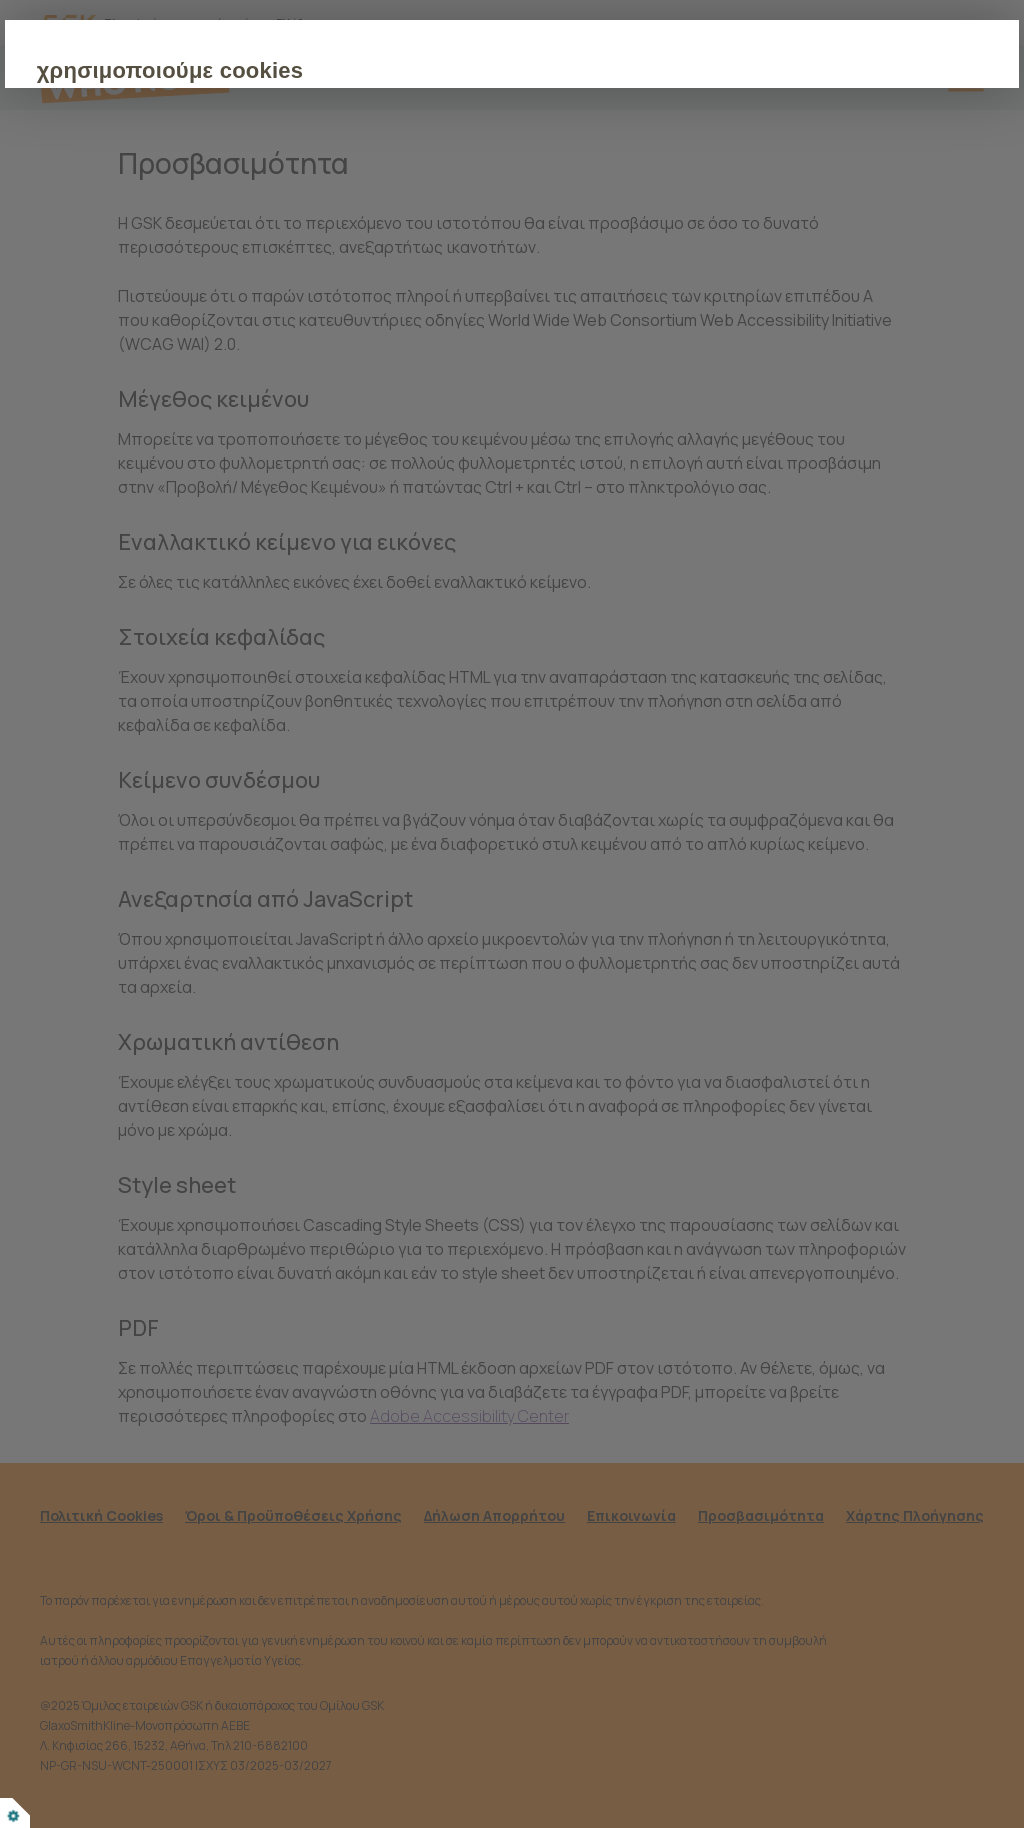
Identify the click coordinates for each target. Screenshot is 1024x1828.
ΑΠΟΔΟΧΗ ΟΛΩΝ (231, 296)
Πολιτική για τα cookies (495, 235)
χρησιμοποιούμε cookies (288, 70)
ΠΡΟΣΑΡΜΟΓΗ (392, 296)
